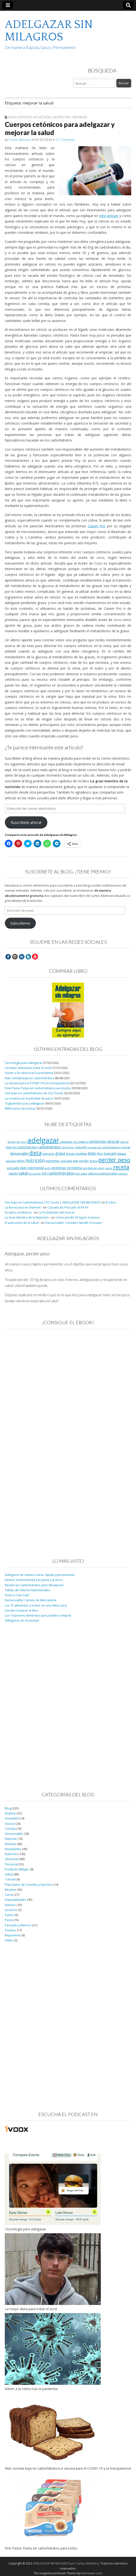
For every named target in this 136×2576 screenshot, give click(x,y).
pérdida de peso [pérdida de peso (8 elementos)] (93, 1168)
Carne (9, 1895)
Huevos (10, 1905)
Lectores (11, 1910)
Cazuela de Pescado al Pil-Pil (67, 1207)
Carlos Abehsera (20, 140)
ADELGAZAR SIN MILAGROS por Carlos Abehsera (66, 2563)
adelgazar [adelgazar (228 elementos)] (43, 1140)
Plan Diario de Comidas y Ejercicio (29, 1885)
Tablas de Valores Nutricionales (27, 1590)
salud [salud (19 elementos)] (23, 1173)
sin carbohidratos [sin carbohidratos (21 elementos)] (58, 1173)
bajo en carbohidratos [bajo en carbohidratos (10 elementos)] (21, 1147)
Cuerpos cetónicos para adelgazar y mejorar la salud (60, 128)
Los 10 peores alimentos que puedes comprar (38, 1615)
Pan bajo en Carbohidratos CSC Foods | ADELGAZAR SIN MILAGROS (53, 1202)
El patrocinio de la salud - (22, 1223)
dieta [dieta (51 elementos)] (35, 1152)
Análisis (10, 1813)
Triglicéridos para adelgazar (24, 1103)
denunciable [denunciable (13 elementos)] (19, 1153)
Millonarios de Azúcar (20, 1108)
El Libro (111, 1202)
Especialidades (15, 1900)
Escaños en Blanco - (19, 1212)
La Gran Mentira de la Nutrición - (27, 1217)
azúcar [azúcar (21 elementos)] (113, 1141)
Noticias (25, 117)
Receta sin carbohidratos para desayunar (34, 1585)
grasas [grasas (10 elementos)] (70, 1154)
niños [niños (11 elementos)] (21, 1161)
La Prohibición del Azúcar (57, 1212)
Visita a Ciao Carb (17, 1595)
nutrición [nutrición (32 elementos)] (35, 1160)
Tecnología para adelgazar (23, 1063)
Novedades (42, 117)
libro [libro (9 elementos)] (100, 1153)
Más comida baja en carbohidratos (29, 1078)
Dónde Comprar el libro (21, 1610)
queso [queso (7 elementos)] (108, 1168)
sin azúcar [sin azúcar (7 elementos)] (35, 1173)
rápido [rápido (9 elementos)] (13, 1173)
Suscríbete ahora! (26, 822)
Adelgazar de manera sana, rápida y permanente (40, 1575)
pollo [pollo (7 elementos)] (47, 1168)
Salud (9, 1874)
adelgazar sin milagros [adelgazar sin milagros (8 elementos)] (74, 1142)
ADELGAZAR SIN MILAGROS (49, 30)
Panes (9, 1915)
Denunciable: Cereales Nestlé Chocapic (74, 1223)
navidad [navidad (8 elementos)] (11, 1161)
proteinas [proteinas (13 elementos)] (59, 1167)
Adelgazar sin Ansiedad (22, 1620)
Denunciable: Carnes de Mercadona (30, 1600)
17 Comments (65, 140)
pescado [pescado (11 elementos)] (13, 1168)
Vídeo (9, 1940)
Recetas (10, 1890)
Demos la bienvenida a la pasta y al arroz (34, 1580)
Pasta (9, 1920)
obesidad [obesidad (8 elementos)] (66, 1161)
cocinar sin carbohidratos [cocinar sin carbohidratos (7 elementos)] (104, 1147)
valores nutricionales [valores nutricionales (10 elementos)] (103, 1173)
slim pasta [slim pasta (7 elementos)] (81, 1173)
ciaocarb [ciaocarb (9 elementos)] (81, 1147)
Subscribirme (20, 923)
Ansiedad (11, 1818)
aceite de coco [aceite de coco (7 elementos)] (17, 1142)
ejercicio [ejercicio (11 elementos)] (48, 1153)
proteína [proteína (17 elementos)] (74, 1167)
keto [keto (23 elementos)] (92, 1153)
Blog (12, 117)
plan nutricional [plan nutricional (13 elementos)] (32, 1167)
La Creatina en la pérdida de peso (29, 1098)
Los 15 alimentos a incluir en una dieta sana (36, 1605)
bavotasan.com (91, 2573)
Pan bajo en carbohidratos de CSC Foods (34, 1093)
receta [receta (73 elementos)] (121, 1167)
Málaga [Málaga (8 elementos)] (121, 1153)
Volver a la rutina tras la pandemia (29, 1073)
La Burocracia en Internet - (23, 1207)
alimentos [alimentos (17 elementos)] (98, 1141)
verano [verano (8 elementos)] (123, 1173)
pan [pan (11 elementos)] (75, 1161)
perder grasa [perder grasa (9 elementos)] (88, 1161)
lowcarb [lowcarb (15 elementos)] (110, 1153)
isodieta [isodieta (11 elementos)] (81, 1153)
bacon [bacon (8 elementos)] (124, 1142)
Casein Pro (96, 526)
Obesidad (79, 117)
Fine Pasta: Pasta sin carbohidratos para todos (38, 1088)
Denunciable (14, 1834)
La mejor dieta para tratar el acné (28, 1068)
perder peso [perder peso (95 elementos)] (114, 1160)
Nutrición (62, 117)
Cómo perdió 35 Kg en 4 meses (78, 1217)
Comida (10, 1829)
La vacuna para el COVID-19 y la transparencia (37, 1083)
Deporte (11, 1839)
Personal (11, 1864)
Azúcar (10, 1824)
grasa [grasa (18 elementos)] (60, 1153)
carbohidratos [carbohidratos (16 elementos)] (49, 1146)
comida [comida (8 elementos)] (125, 1147)
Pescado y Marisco (18, 1925)
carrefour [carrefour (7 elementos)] (68, 1147)
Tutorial (10, 1879)
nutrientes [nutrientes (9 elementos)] (52, 1161)
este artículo (108, 215)
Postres (10, 1930)
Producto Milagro (17, 1869)
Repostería (13, 1935)
